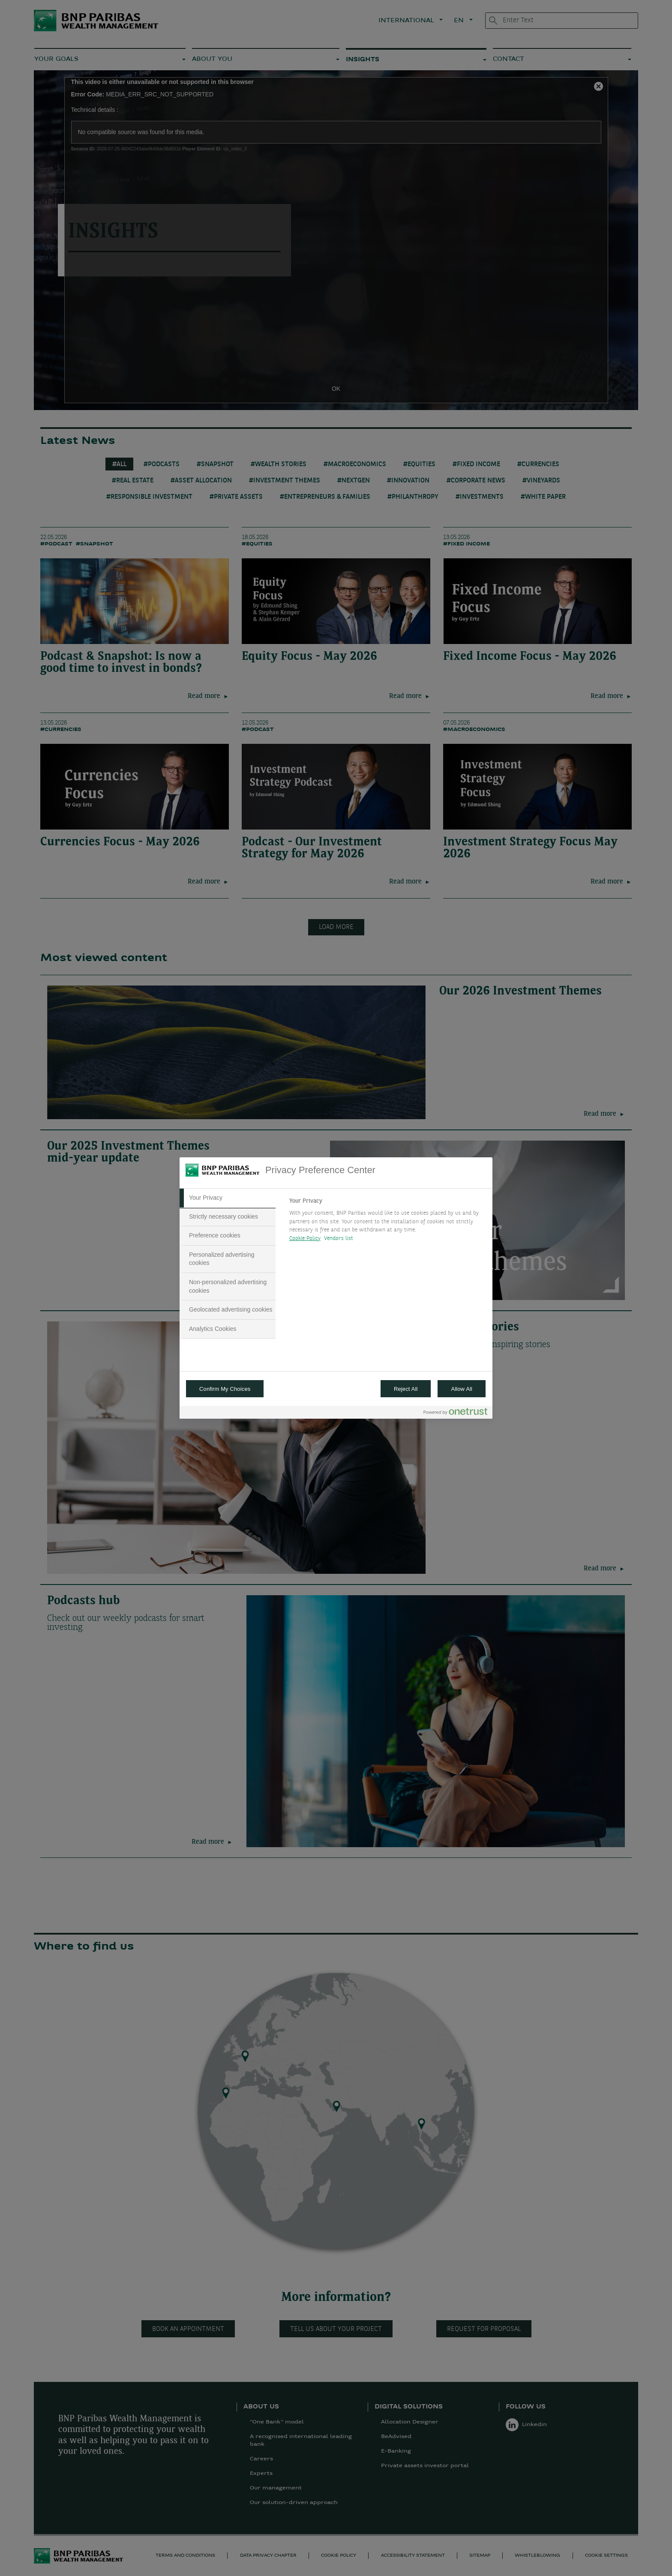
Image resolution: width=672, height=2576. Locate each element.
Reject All (406, 1389)
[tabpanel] (387, 1222)
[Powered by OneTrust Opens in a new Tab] (455, 1413)
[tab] (228, 1198)
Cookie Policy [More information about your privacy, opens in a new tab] (305, 1238)
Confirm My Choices (224, 1389)
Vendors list (339, 1238)
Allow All (461, 1389)
